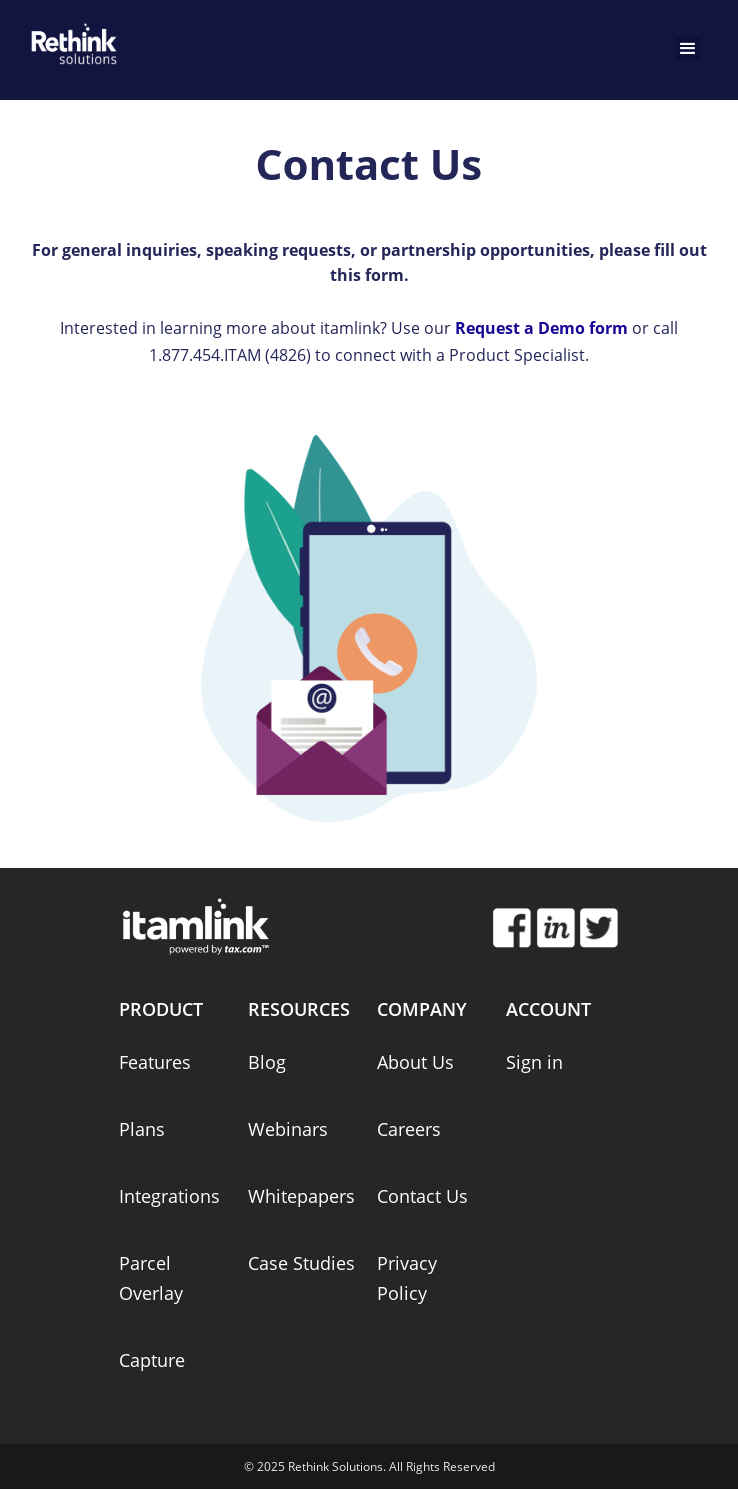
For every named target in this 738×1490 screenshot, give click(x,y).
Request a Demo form (541, 328)
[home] (70, 40)
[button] (688, 49)
